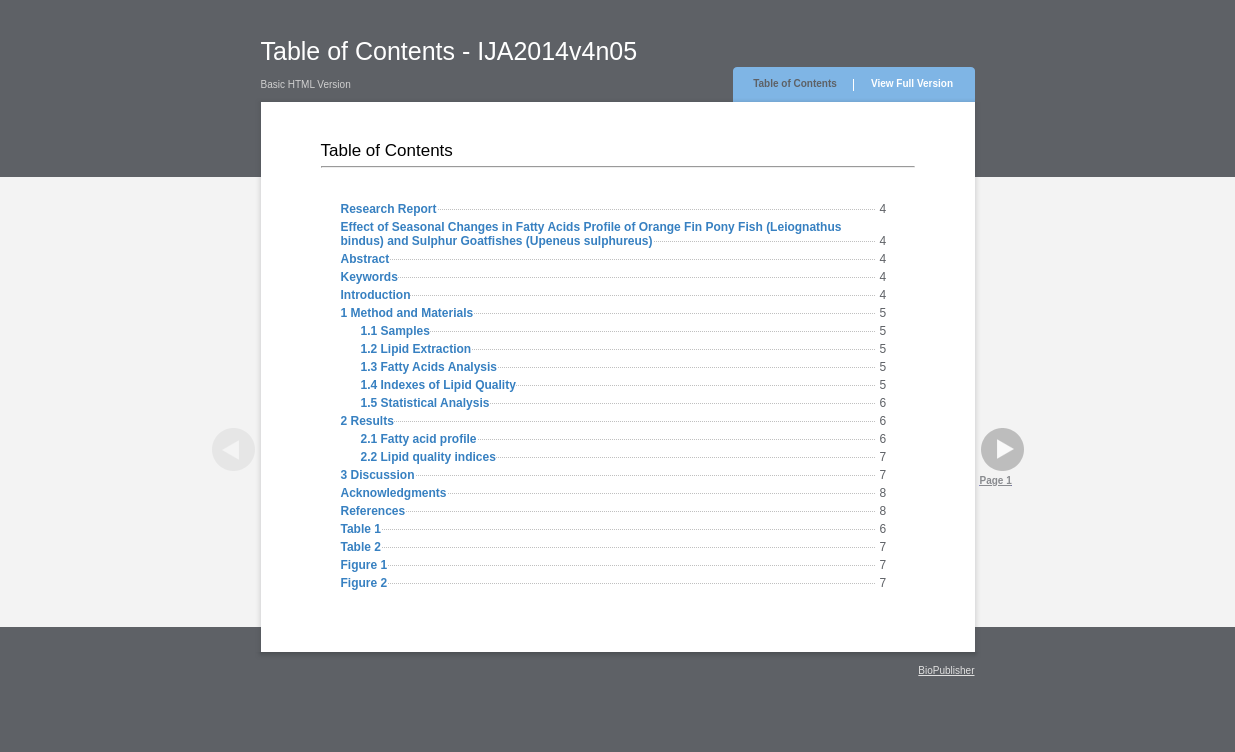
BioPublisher (946, 670)
